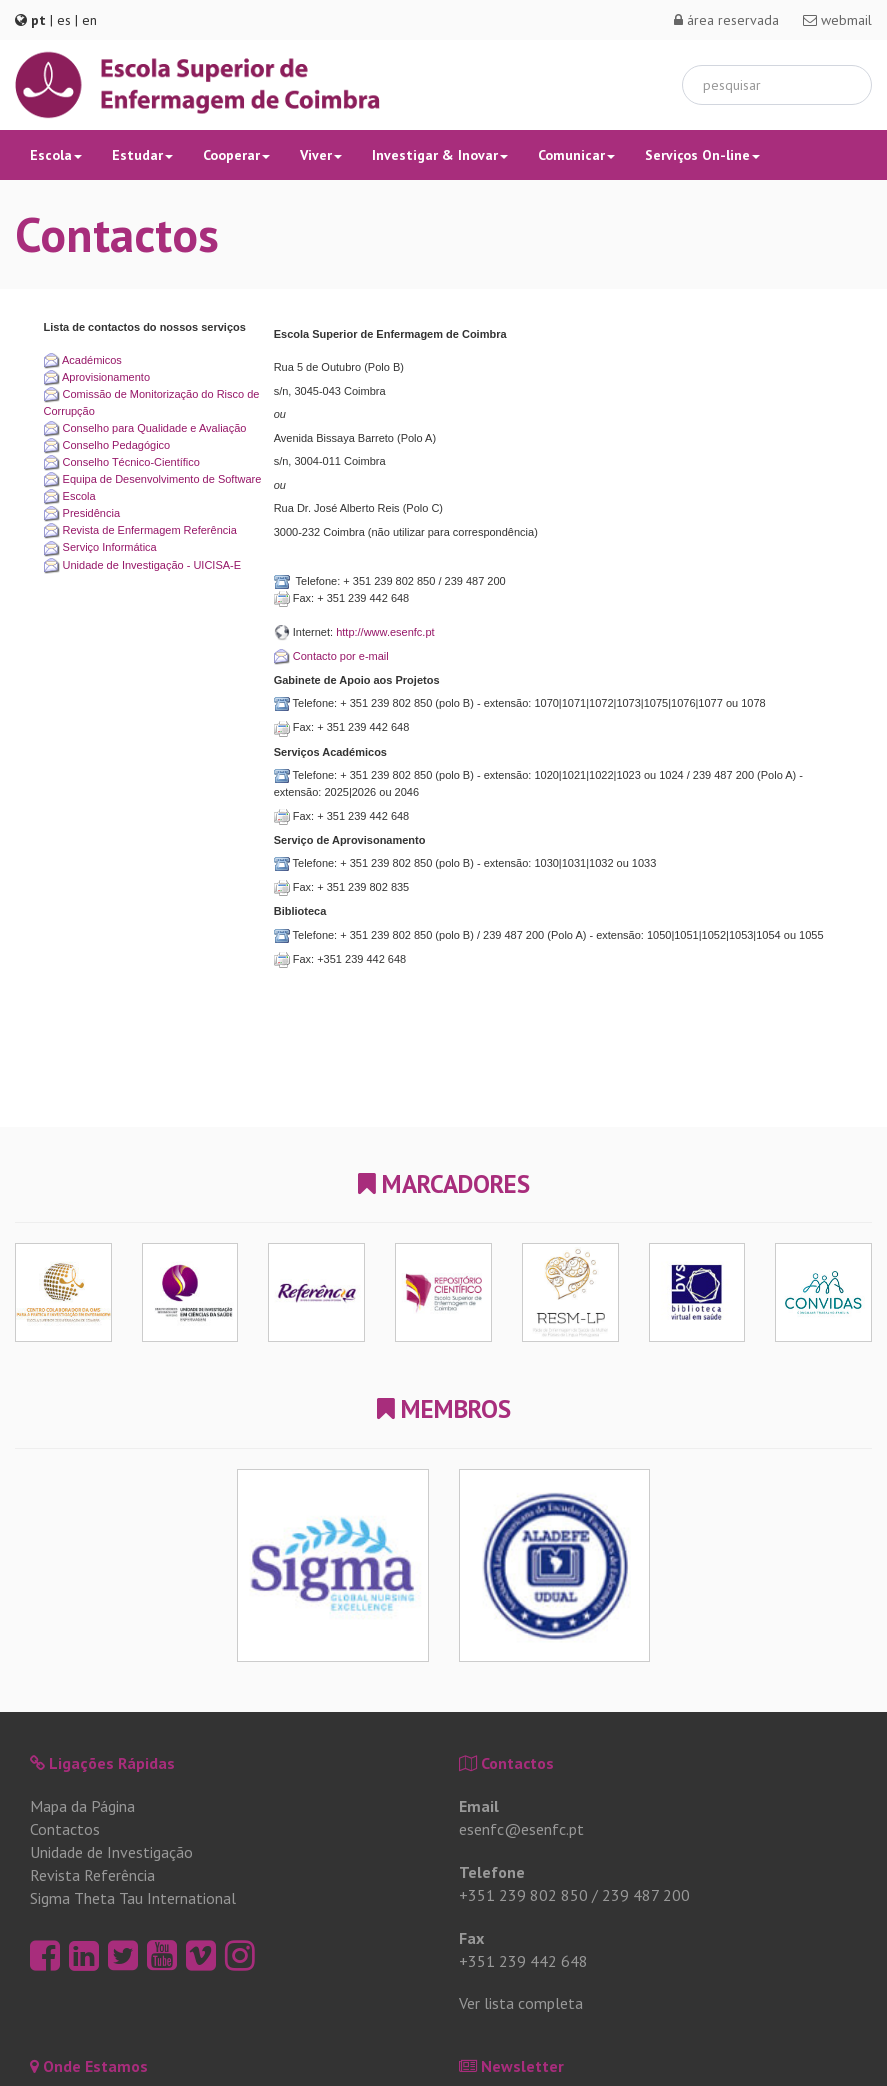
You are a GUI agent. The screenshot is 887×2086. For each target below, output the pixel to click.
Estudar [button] (142, 155)
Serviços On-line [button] (702, 155)
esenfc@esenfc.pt (521, 1829)
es (64, 20)
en (89, 20)
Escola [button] (56, 155)
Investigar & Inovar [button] (440, 155)
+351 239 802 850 (523, 1895)
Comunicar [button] (576, 155)
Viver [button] (321, 155)
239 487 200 (646, 1895)
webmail (837, 20)
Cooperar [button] (236, 155)
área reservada (726, 20)
